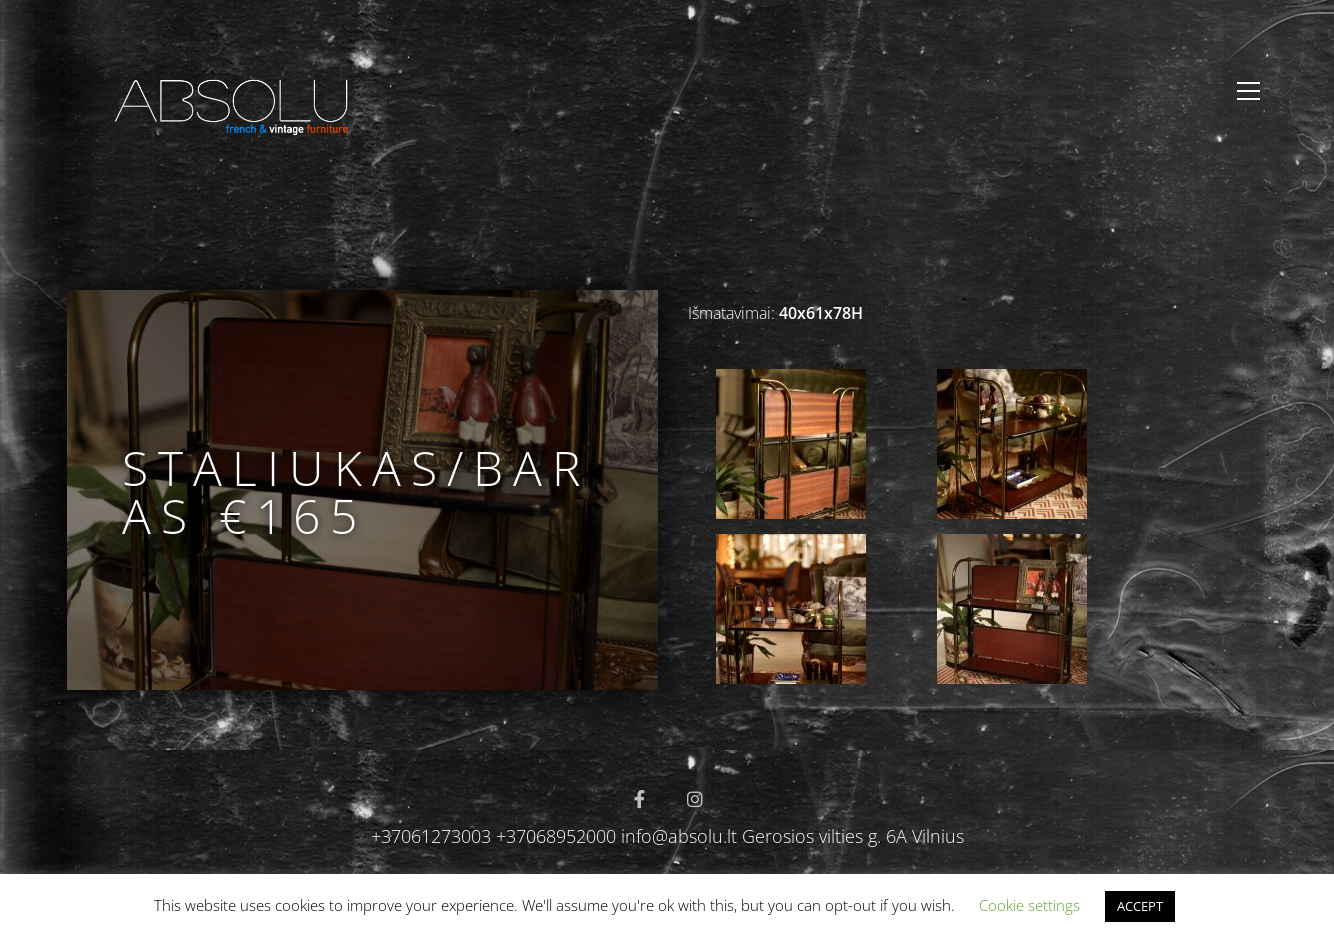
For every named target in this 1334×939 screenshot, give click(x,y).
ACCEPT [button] (1140, 906)
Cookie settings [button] (1029, 905)
